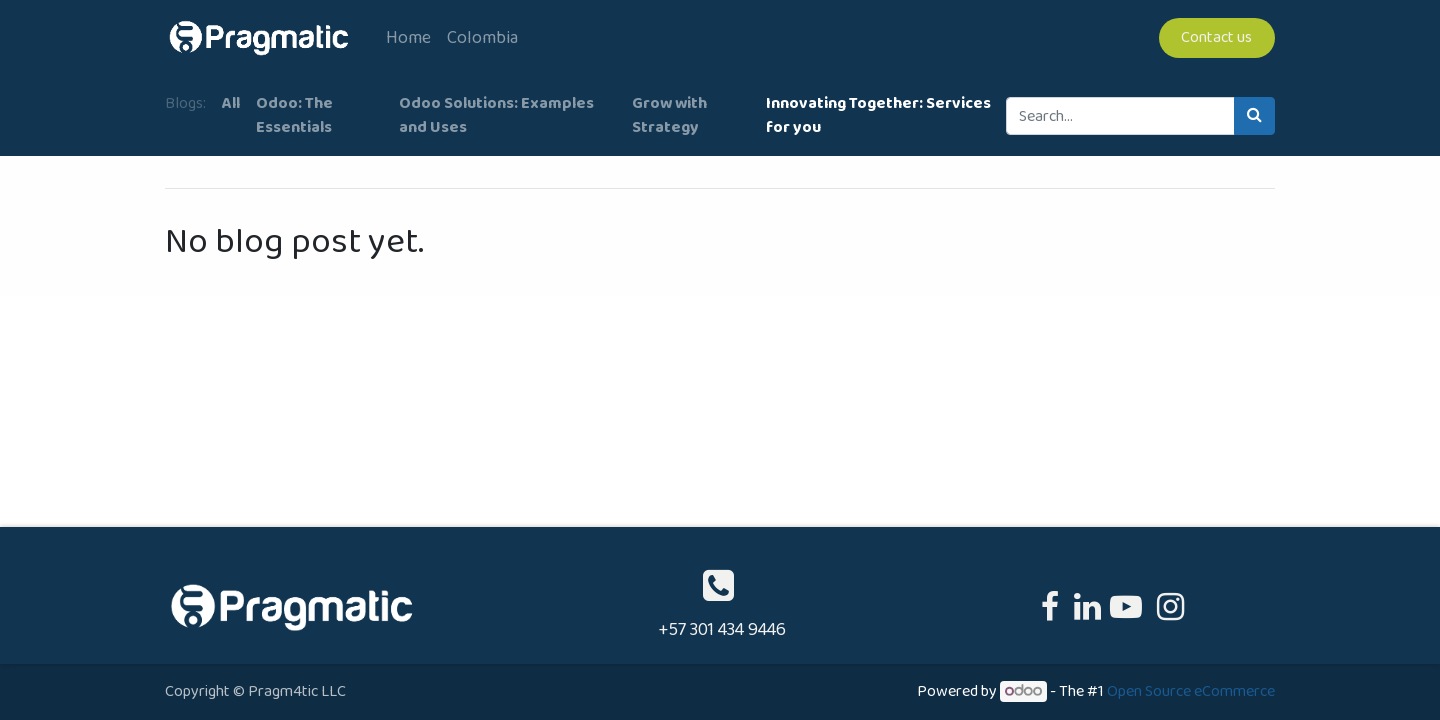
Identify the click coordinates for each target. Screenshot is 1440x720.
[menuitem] (408, 38)
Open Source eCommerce (1191, 691)
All (231, 103)
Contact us (1216, 37)
